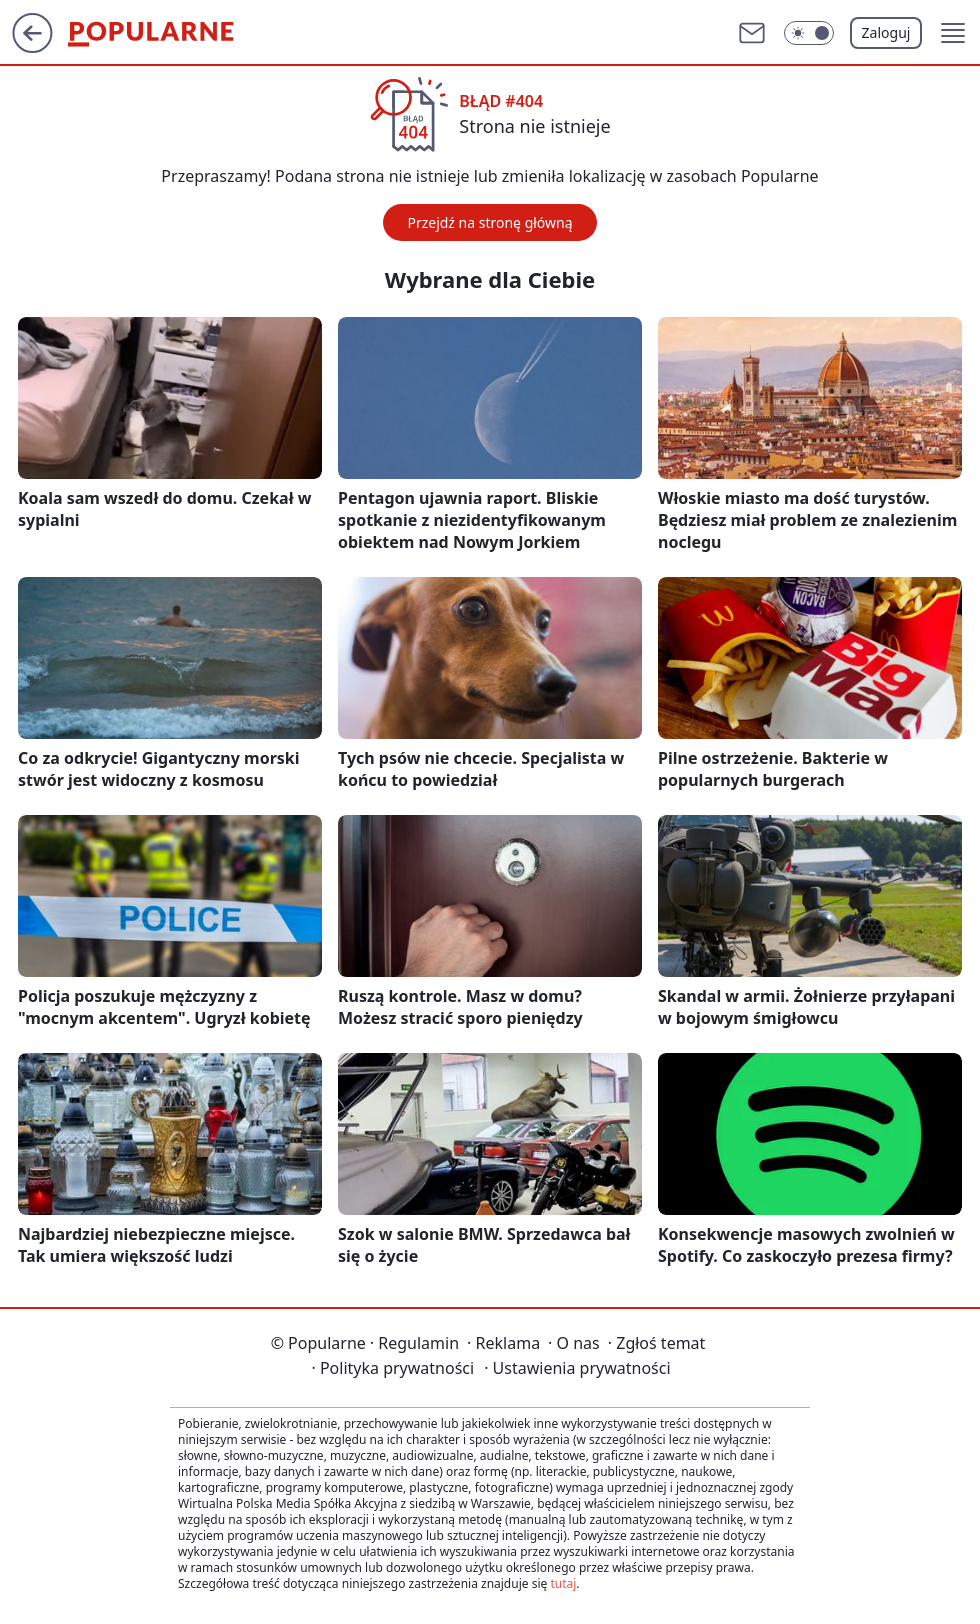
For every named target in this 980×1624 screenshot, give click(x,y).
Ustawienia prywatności (577, 1368)
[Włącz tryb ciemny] (809, 33)
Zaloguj (886, 32)
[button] (953, 33)
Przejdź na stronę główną (489, 222)
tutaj (563, 1583)
